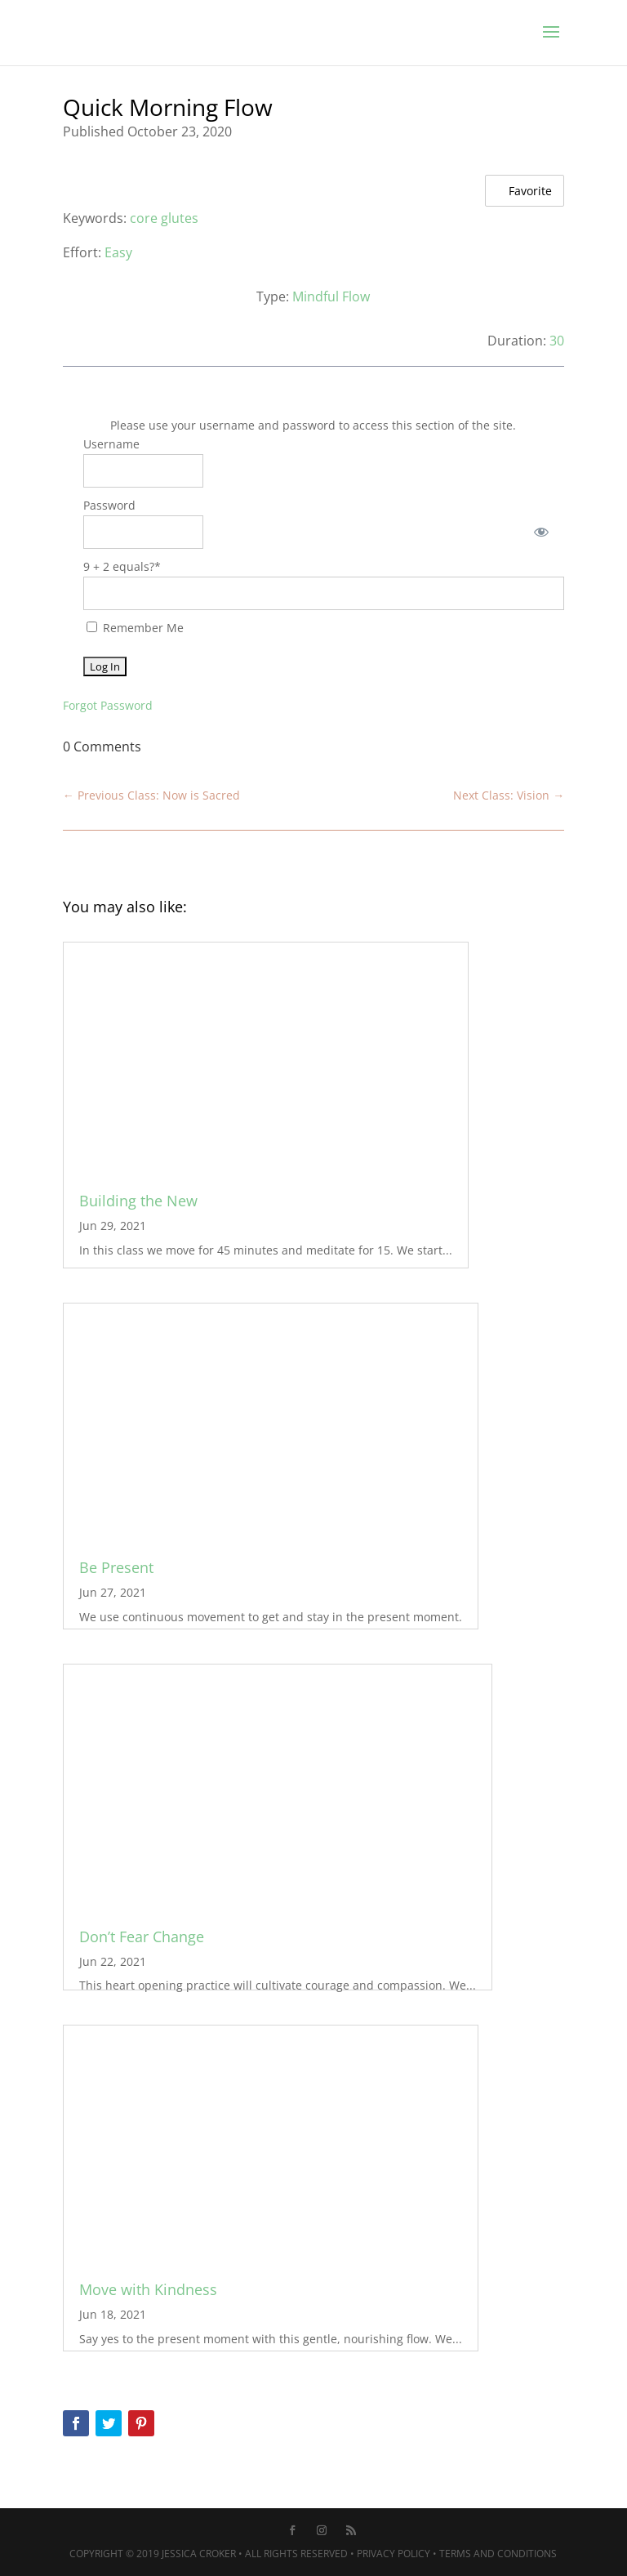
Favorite (522, 189)
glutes (179, 218)
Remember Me (135, 627)
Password (109, 505)
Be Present (116, 1567)
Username (111, 444)
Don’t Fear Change (141, 1936)
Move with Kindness (148, 2289)
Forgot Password (108, 705)
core (144, 218)
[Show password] (541, 532)
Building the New (138, 1200)
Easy (118, 252)
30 (556, 341)
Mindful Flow (331, 296)
